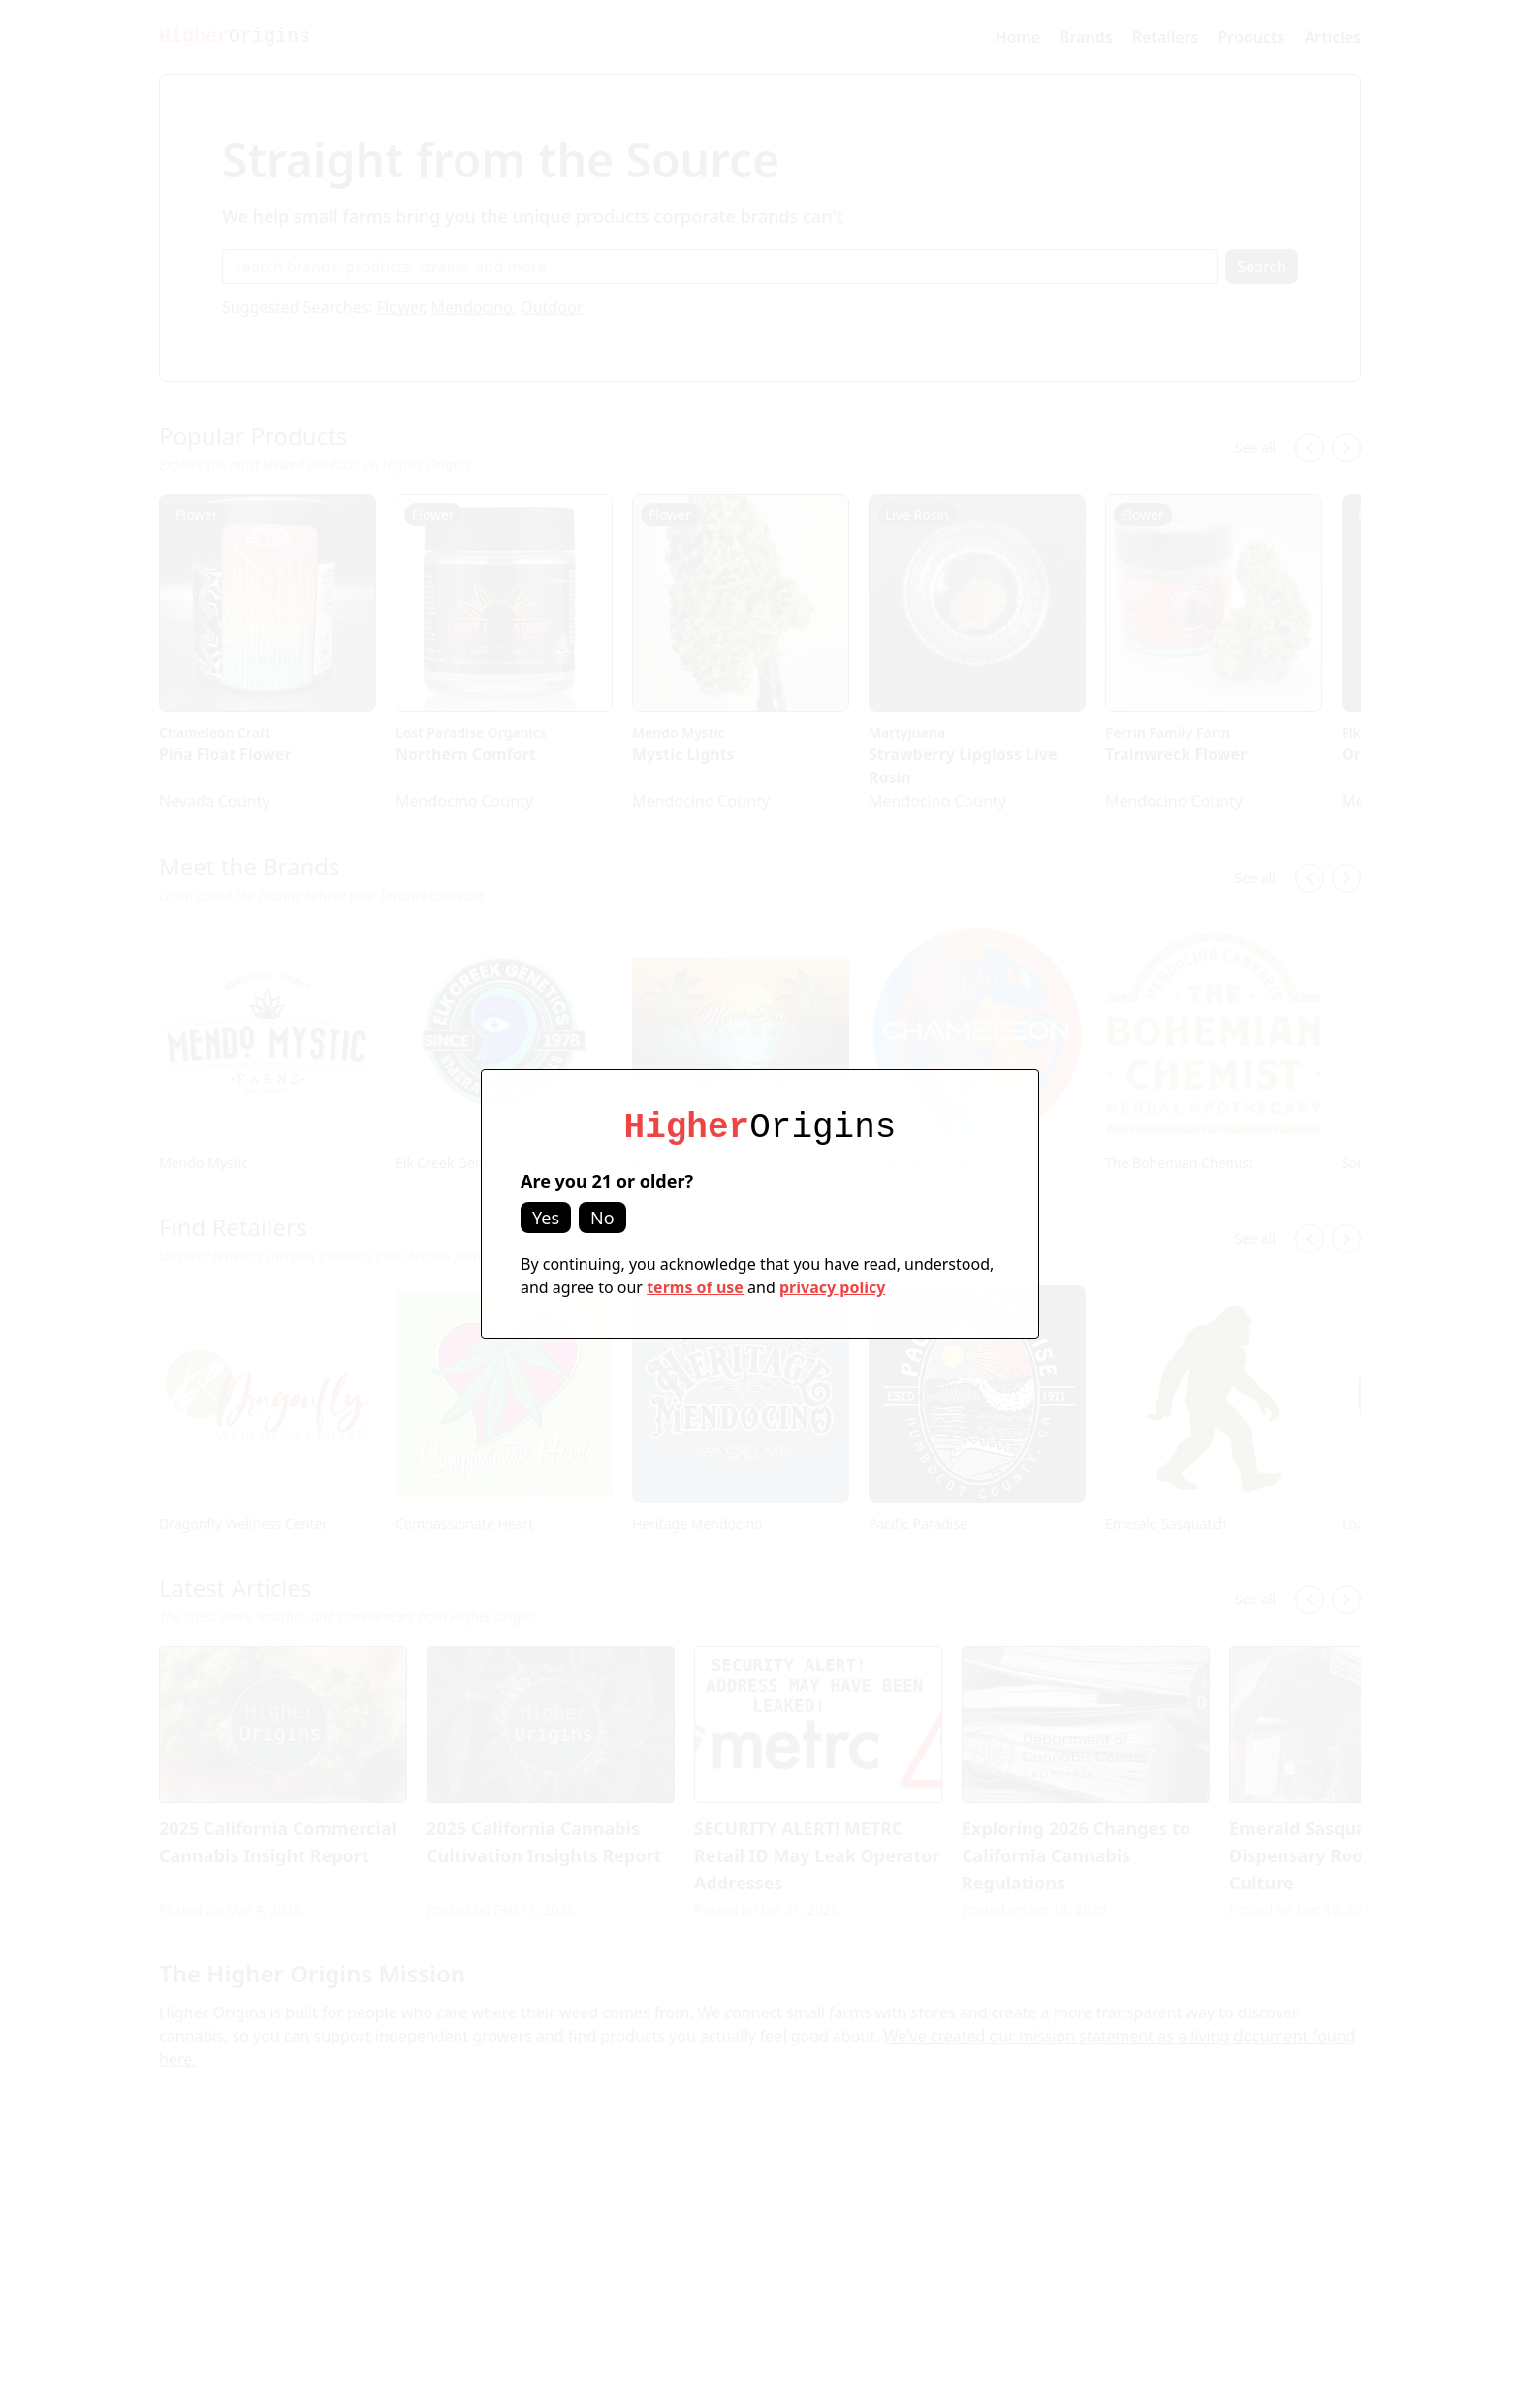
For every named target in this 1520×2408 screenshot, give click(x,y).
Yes (545, 1217)
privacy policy (832, 1287)
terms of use (695, 1287)
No (602, 1217)
